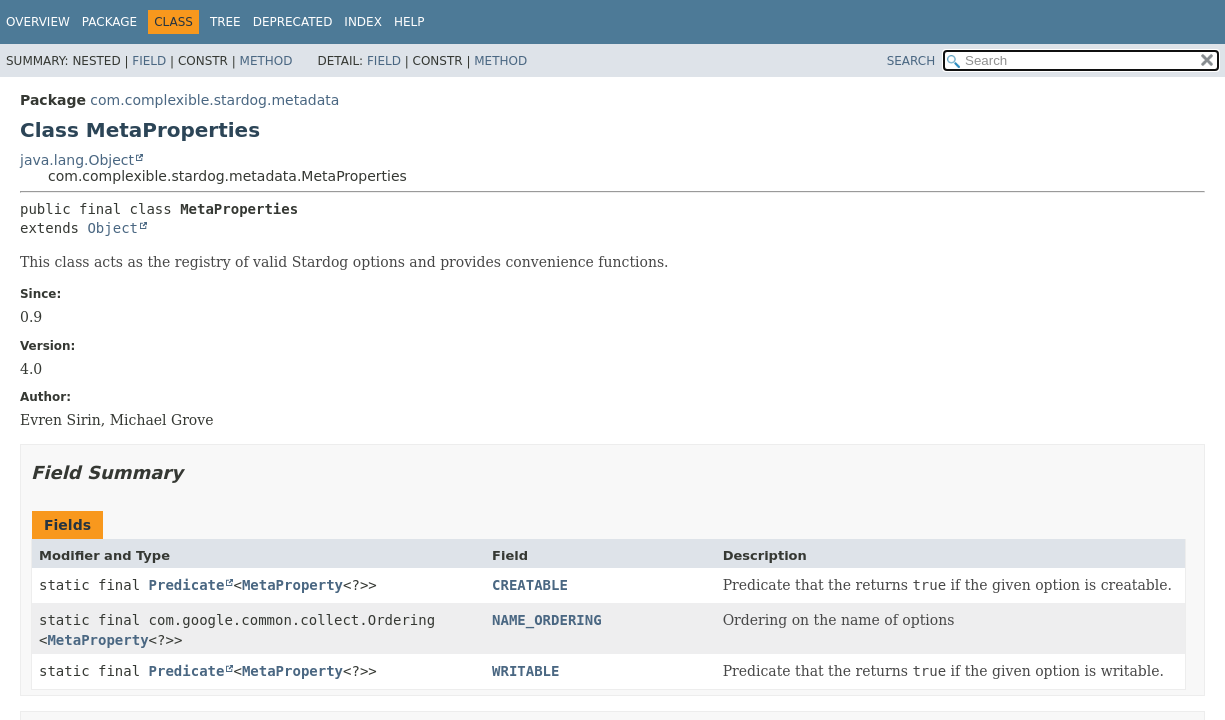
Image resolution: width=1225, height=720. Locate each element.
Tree (225, 22)
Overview (38, 22)
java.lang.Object (77, 160)
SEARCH (911, 61)
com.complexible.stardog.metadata (214, 100)
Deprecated (293, 22)
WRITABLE (525, 671)
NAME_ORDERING (547, 620)
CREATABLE (530, 585)
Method (266, 61)
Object (112, 228)
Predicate (187, 585)
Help (409, 22)
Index (363, 22)
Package (109, 22)
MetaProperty (292, 585)
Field (149, 61)
